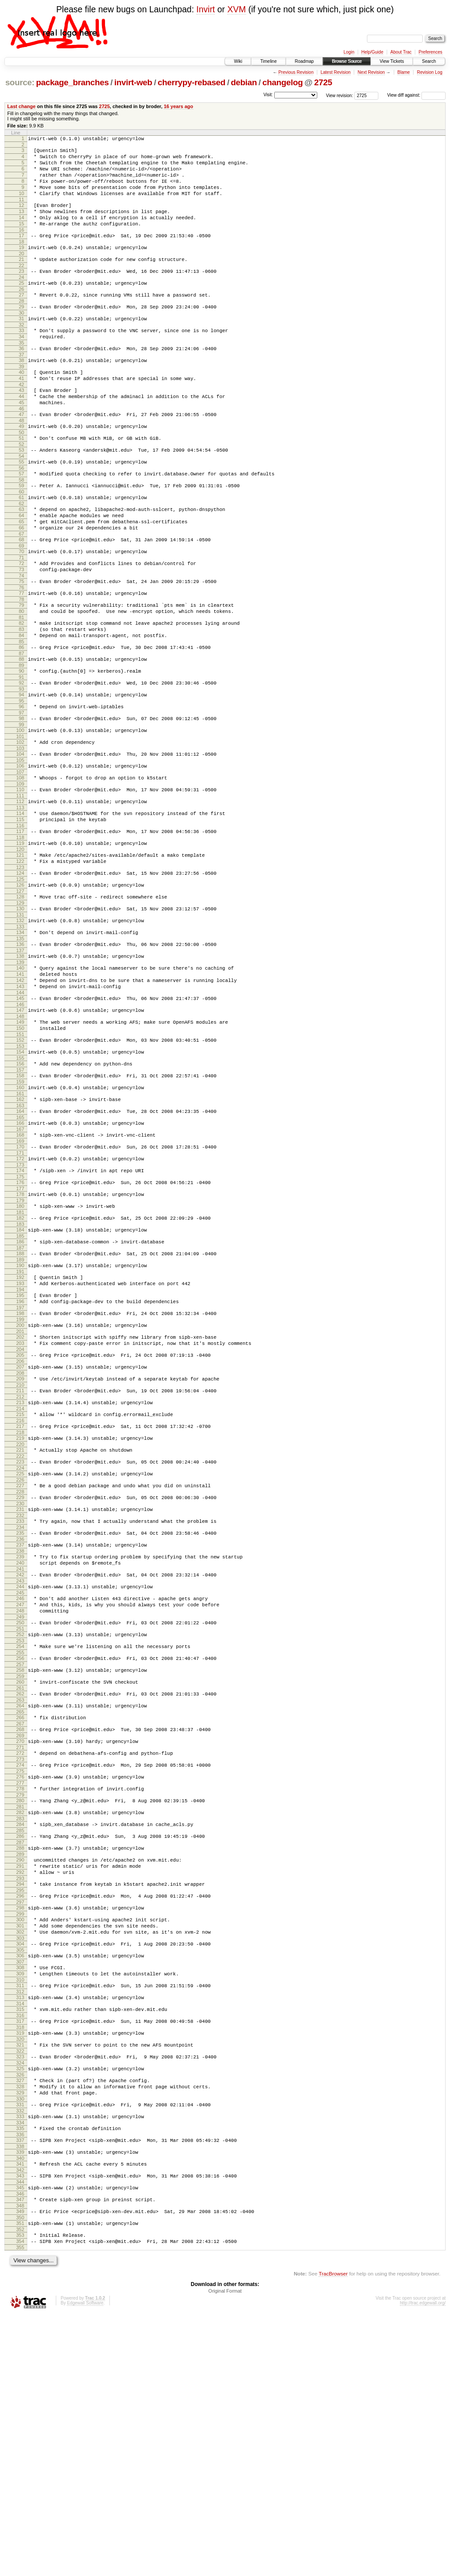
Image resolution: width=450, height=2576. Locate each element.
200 (20, 1475)
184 (20, 1368)
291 (20, 2079)
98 (21, 796)
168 (20, 1262)
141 (20, 1082)
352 (20, 2487)
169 (20, 1270)
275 (20, 1974)
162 (20, 1223)
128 (20, 995)
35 (21, 373)
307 (20, 2188)
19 (21, 265)
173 (20, 1296)
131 (20, 1016)
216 (20, 1582)
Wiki (238, 61)
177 (20, 1323)
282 (20, 2019)
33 (21, 358)
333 (20, 2361)
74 (21, 636)
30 (21, 339)
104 (20, 835)
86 (21, 717)
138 (20, 1061)
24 (21, 299)
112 (20, 888)
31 (21, 345)
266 (20, 1914)
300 (20, 2139)
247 (20, 1787)
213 (20, 1562)
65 (21, 574)
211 (20, 1548)
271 (20, 1947)
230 (20, 1674)
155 (20, 1178)
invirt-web (133, 82)
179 (20, 1336)
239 (20, 1733)
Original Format (225, 2551)
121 (20, 948)
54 (21, 501)
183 (20, 1362)
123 (20, 963)
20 (21, 273)
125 (20, 976)
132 (20, 1022)
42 (21, 420)
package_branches (72, 82)
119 (20, 935)
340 (20, 2408)
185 (20, 1375)
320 (20, 2275)
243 (20, 1761)
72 (21, 621)
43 (21, 425)
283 (20, 2026)
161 (20, 1217)
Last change (21, 106)
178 (20, 1328)
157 (20, 1191)
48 (21, 461)
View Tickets (392, 61)
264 (20, 1900)
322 (20, 2288)
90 (21, 743)
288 (20, 2059)
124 (20, 969)
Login (349, 52)
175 (20, 1309)
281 (20, 2013)
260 (20, 1874)
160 (20, 1210)
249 (20, 1802)
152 (20, 1157)
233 (20, 1693)
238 (20, 1727)
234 (20, 1701)
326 (20, 2314)
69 (21, 602)
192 (20, 1421)
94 (21, 769)
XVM (236, 9)
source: (19, 82)
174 (20, 1302)
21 (21, 279)
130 (20, 1008)
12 (21, 217)
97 (21, 790)
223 (20, 1627)
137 (20, 1055)
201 (20, 1482)
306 (20, 2181)
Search (429, 61)
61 (21, 546)
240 (20, 1740)
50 (21, 474)
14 (21, 232)
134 (20, 1035)
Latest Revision (335, 72)
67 (21, 589)
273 (20, 1961)
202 (20, 1488)
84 (21, 703)
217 (20, 1588)
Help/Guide (372, 52)
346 (20, 2448)
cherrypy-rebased (191, 82)
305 (20, 2175)
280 (20, 2006)
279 (20, 2000)
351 (20, 2480)
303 (20, 2162)
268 (20, 1927)
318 (20, 2261)
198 (20, 1462)
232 (20, 1688)
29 (21, 331)
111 (20, 882)
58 (21, 527)
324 (20, 2301)
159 (20, 1204)
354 (20, 2501)
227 (20, 1654)
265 (20, 1908)
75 (21, 642)
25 (21, 305)
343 (20, 2427)
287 (20, 2053)
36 (21, 378)
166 (20, 1249)
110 (20, 875)
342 (20, 2421)
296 (20, 2113)
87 (21, 724)
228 (20, 1661)
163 (20, 1230)
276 (20, 1979)
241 (20, 1748)
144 (20, 1104)
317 (20, 2254)
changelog (282, 82)
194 (20, 1435)
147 (20, 1123)
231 (20, 1680)
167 (20, 1257)
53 (21, 493)
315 (20, 2241)
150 (20, 1144)
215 (20, 1575)
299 (20, 2134)
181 (20, 1349)
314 (20, 2235)
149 (20, 1136)
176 (20, 1315)
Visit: (268, 94)
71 (21, 615)
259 (20, 1868)
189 (20, 1402)
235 (20, 1707)
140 (20, 1074)
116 (20, 916)
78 (21, 662)
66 (21, 581)
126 (20, 982)
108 (20, 862)
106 (20, 848)
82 (21, 689)
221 (20, 1614)
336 (20, 2382)
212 (20, 1556)
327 (20, 2320)
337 (20, 2388)
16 (21, 247)
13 (21, 224)
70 (21, 608)
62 (21, 553)
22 (21, 286)
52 (21, 487)
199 (20, 1469)
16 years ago (178, 106)
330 (20, 2342)
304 (20, 2167)
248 (20, 1795)
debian (244, 82)
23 (21, 292)
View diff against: (416, 95)
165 (20, 1243)
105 (20, 843)
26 (21, 312)
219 (20, 1601)
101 (20, 816)
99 (21, 803)
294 (20, 2100)
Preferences (431, 52)
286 (20, 2045)
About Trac (400, 52)
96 (21, 783)
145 (20, 1110)
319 (20, 2267)
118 (20, 929)
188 (20, 1394)
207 (20, 1522)
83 (21, 696)
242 (20, 1754)
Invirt (205, 9)
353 (20, 2493)
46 (21, 448)
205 (20, 1509)
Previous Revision (295, 72)
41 (21, 412)
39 (21, 399)
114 (20, 901)
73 (21, 628)
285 (20, 2040)
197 (20, 1456)
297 (20, 2120)
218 (20, 1595)
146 (20, 1117)
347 (20, 2453)
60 (21, 540)
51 (21, 480)
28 (21, 326)
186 (20, 1381)
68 (21, 595)
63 (21, 559)
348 (20, 2461)
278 (20, 1993)
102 (20, 822)
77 (21, 655)
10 (21, 204)
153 (20, 1164)
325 (20, 2307)
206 (20, 1516)
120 (20, 943)
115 (20, 909)
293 (20, 2094)
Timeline (268, 61)
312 (20, 2222)
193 (20, 1428)
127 (20, 990)
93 (21, 764)
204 (20, 1503)
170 (20, 1276)
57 (21, 519)
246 (20, 1780)
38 (21, 392)
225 (20, 1641)
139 (20, 1069)
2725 (323, 82)
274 (20, 1966)
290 (20, 2072)
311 (20, 2214)
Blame (403, 72)
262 (20, 1887)
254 (20, 1834)
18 (21, 260)
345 (20, 2440)
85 (21, 711)
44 (21, 433)
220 (20, 1609)
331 (20, 2348)
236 (20, 1714)
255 (20, 1842)
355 (20, 2508)
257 (20, 1855)
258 (20, 1861)
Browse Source (347, 61)
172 (20, 1289)
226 (20, 1648)
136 (20, 1048)
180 (20, 1341)
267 (20, 1921)
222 (20, 1622)
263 (20, 1895)
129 (20, 1003)
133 (20, 1029)
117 (20, 922)
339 (20, 2401)
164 (20, 1236)
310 (20, 2209)
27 (21, 318)
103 (20, 830)
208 (20, 1530)
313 (20, 2228)
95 (21, 777)
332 (20, 2356)
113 (20, 896)
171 (20, 1283)
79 (21, 668)
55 (21, 506)
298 (20, 2126)
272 (20, 1953)
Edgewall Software (85, 2564)
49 (21, 467)
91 (21, 751)
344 (20, 2435)
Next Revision (371, 72)
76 (21, 649)
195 (20, 1441)
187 (20, 1388)
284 (20, 2032)
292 (20, 2087)
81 (21, 683)
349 (20, 2467)
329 (20, 2335)
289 (20, 2066)
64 (21, 566)
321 (20, 2280)
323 (20, 2294)
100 (20, 809)
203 (20, 1496)
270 (20, 1940)
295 (20, 2107)
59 (21, 533)
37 (21, 386)
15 (21, 239)
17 (21, 252)
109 (20, 869)
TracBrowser (333, 2534)
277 (20, 1987)
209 (20, 1535)
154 (20, 1170)
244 (20, 1767)
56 (21, 514)
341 (20, 2414)
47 (21, 454)
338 (20, 2395)
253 (20, 1829)
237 (20, 1720)
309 (20, 2201)
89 (21, 737)
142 (20, 1089)
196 (20, 1449)
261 (20, 1881)
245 (20, 1774)
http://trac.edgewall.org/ (423, 2564)
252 (20, 1821)
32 (21, 352)
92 (21, 756)
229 (20, 1667)
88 (21, 730)
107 (20, 856)
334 (20, 2369)
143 (20, 1097)
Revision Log (430, 72)
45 (21, 440)
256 (20, 1848)
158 (20, 1196)
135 (20, 1042)
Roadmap (304, 61)
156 (20, 1183)
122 (20, 956)
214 (20, 1569)
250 (20, 1808)
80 (21, 675)
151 (20, 1151)
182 (20, 1355)
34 (21, 365)
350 (20, 2474)
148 (20, 1131)
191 (20, 1415)
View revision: (339, 95)
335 (20, 2374)
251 (20, 1816)
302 (20, 2154)
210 (20, 1543)
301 (20, 2147)
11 (21, 211)
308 (20, 2194)
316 (20, 2248)
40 (21, 405)
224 (20, 1635)
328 (20, 2327)
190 (20, 1407)
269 (20, 1934)
